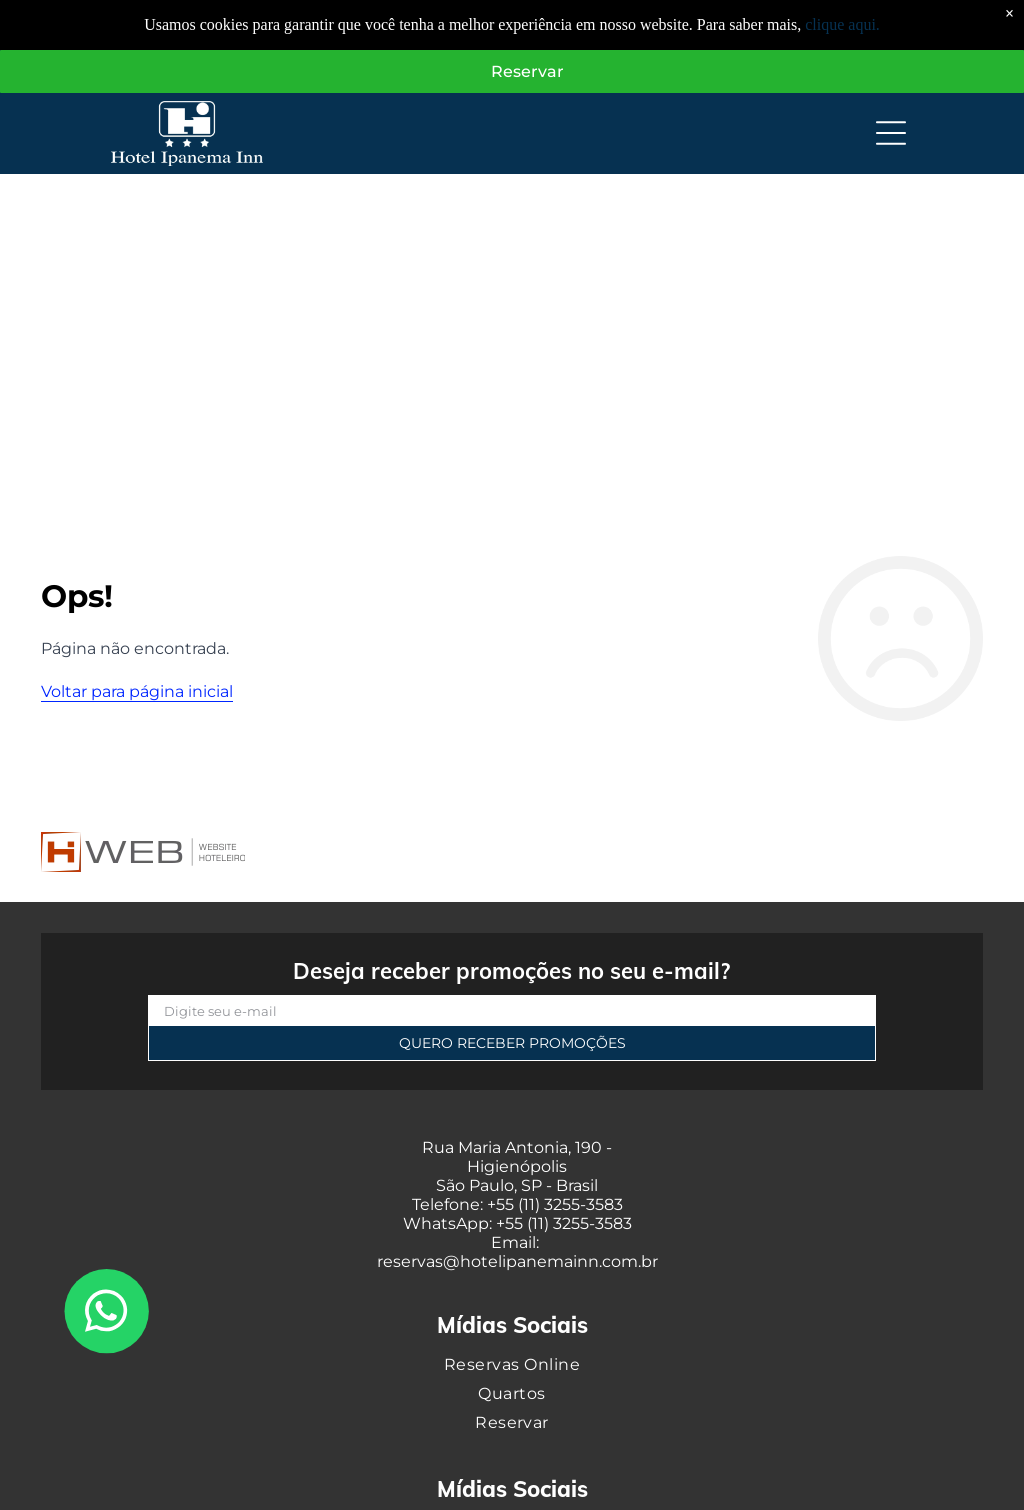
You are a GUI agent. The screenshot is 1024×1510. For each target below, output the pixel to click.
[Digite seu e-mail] (512, 1012)
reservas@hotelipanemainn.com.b (514, 1262)
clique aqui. (842, 24)
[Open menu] (891, 135)
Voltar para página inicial (137, 692)
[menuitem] (512, 1364)
